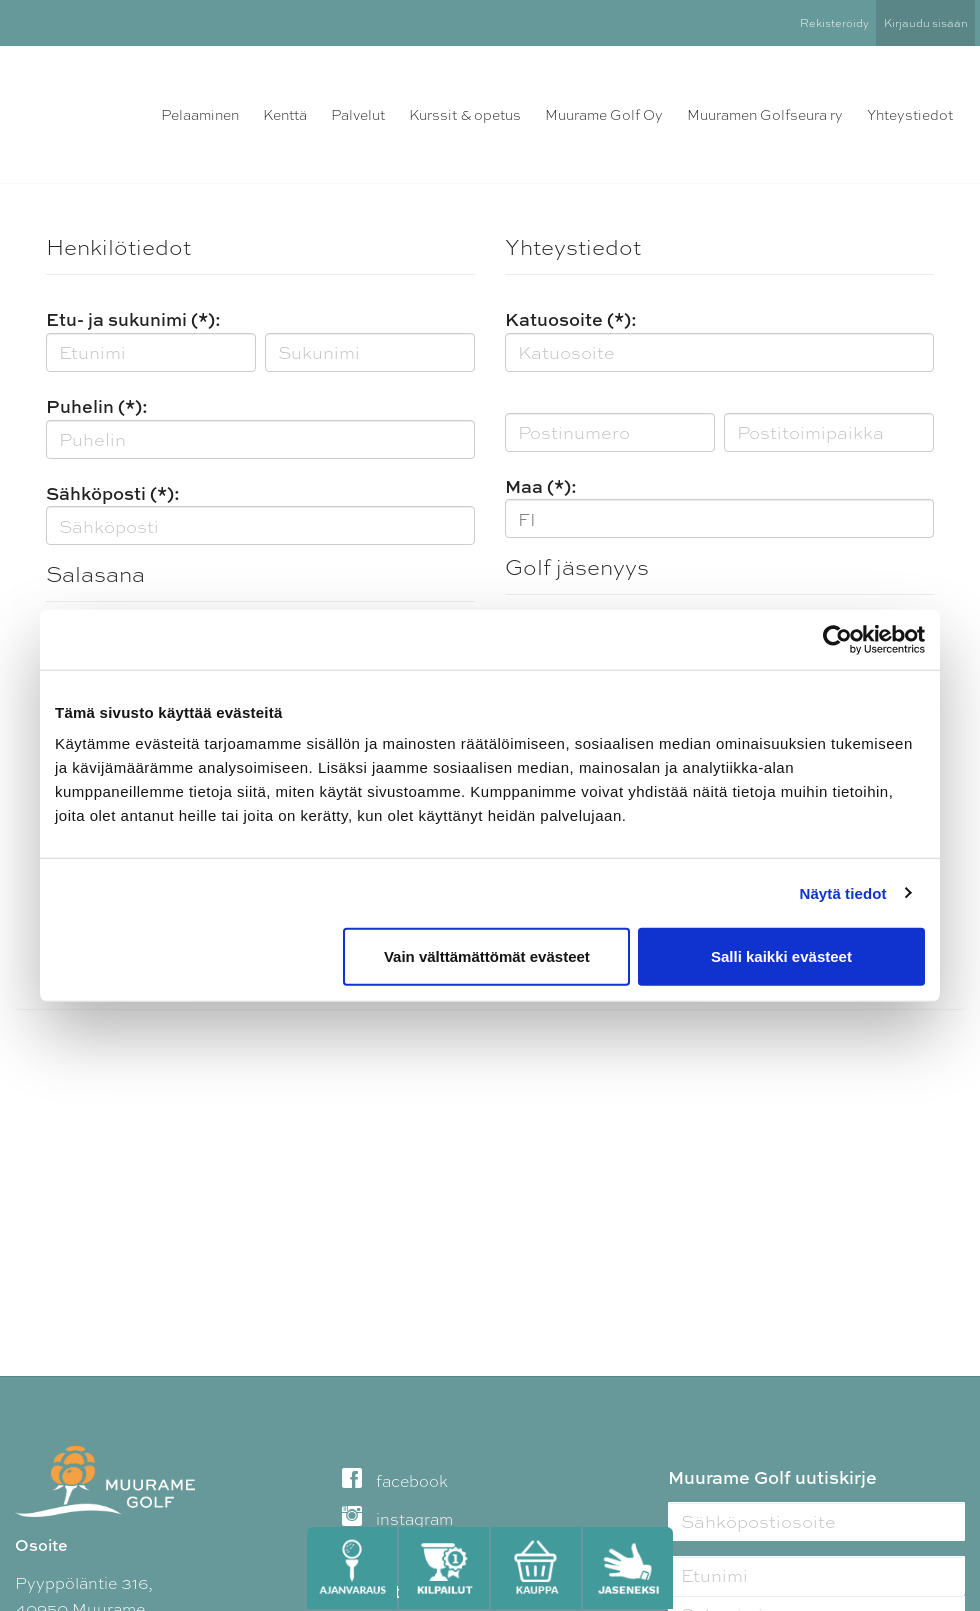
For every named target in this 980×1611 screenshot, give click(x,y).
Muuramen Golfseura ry (765, 115)
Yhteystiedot (910, 115)
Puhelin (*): (97, 406)
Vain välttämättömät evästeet (487, 956)
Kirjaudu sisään (926, 23)
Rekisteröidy (834, 23)
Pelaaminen (200, 115)
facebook (395, 1481)
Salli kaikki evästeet (781, 956)
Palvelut (358, 115)
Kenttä (285, 115)
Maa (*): (541, 486)
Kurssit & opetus (465, 115)
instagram (397, 1519)
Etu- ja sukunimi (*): (133, 319)
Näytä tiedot (843, 892)
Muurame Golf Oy (604, 115)
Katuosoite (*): (571, 319)
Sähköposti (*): (113, 493)
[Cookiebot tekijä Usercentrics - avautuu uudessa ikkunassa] (837, 639)
